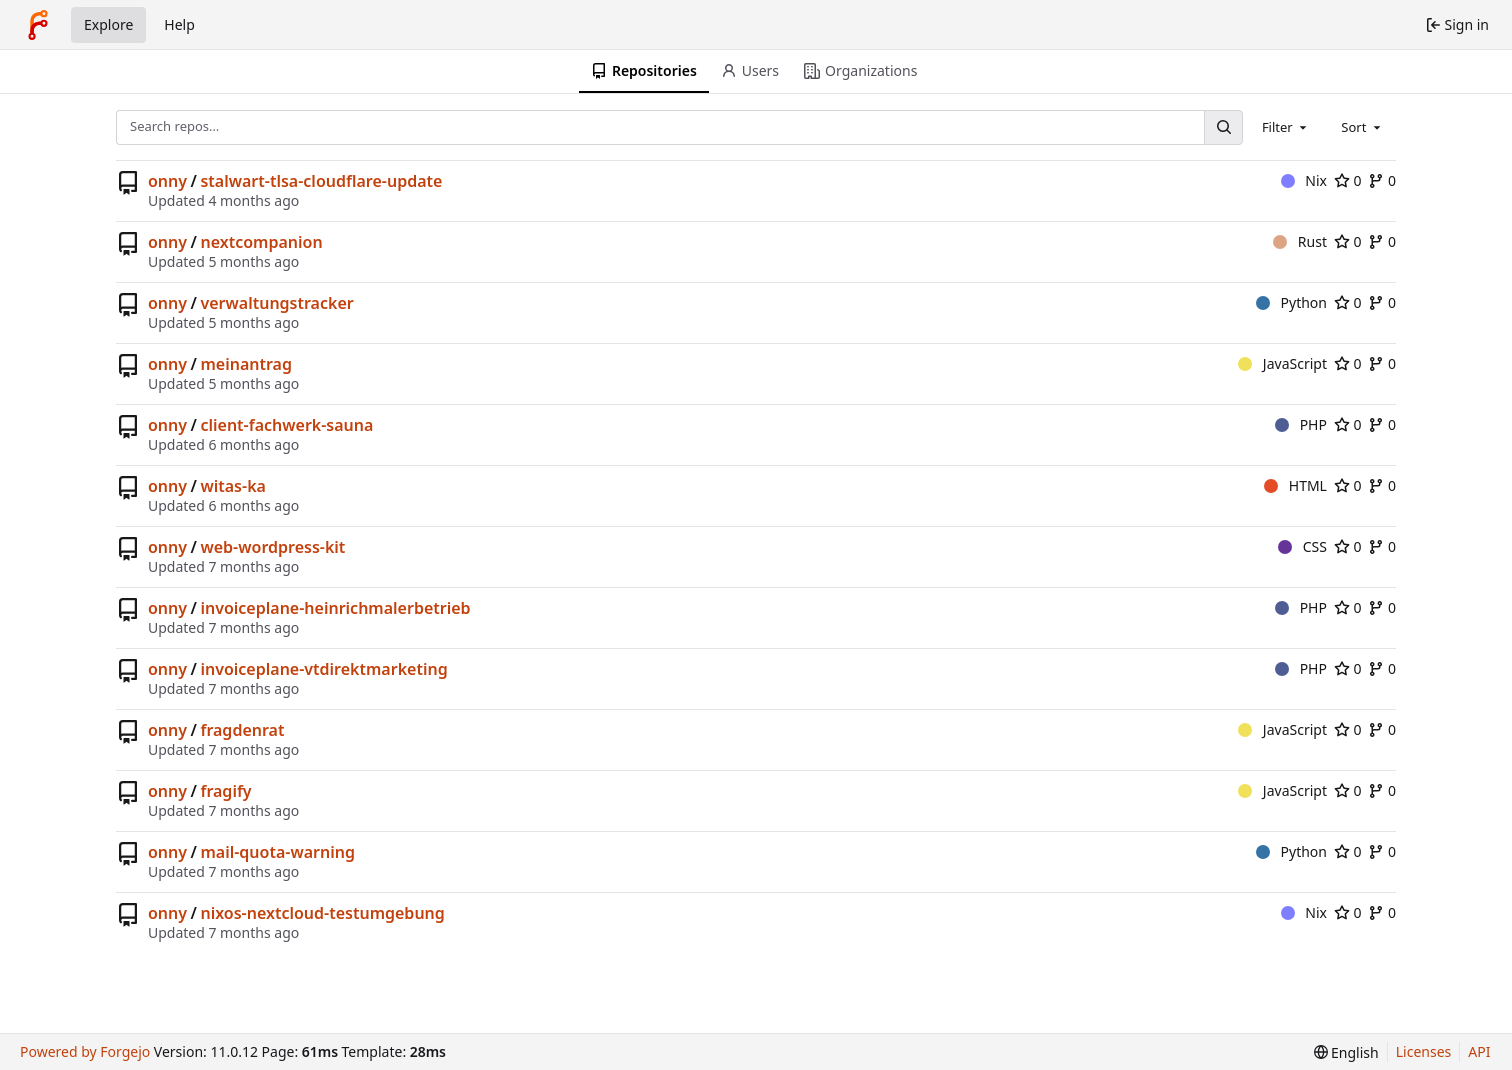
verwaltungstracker (276, 303)
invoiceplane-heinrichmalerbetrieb (335, 608)
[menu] (1346, 1052)
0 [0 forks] (1382, 180)
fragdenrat (242, 730)
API (1479, 1051)
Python (1291, 302)
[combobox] (1286, 127)
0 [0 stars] (1348, 180)
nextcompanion (261, 242)
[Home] (38, 25)
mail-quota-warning (277, 852)
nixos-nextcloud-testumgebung (322, 913)
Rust (1300, 241)
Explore (108, 24)
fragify (225, 791)
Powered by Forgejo (85, 1051)
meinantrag (246, 364)
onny (167, 181)
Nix (1304, 180)
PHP (1301, 424)
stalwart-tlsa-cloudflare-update (321, 181)
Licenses (1424, 1051)
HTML (1295, 485)
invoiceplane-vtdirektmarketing (323, 669)
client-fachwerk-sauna (286, 425)
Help (179, 24)
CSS (1302, 546)
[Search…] (1223, 127)
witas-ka (232, 486)
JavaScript (1282, 363)
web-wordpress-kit (272, 547)
